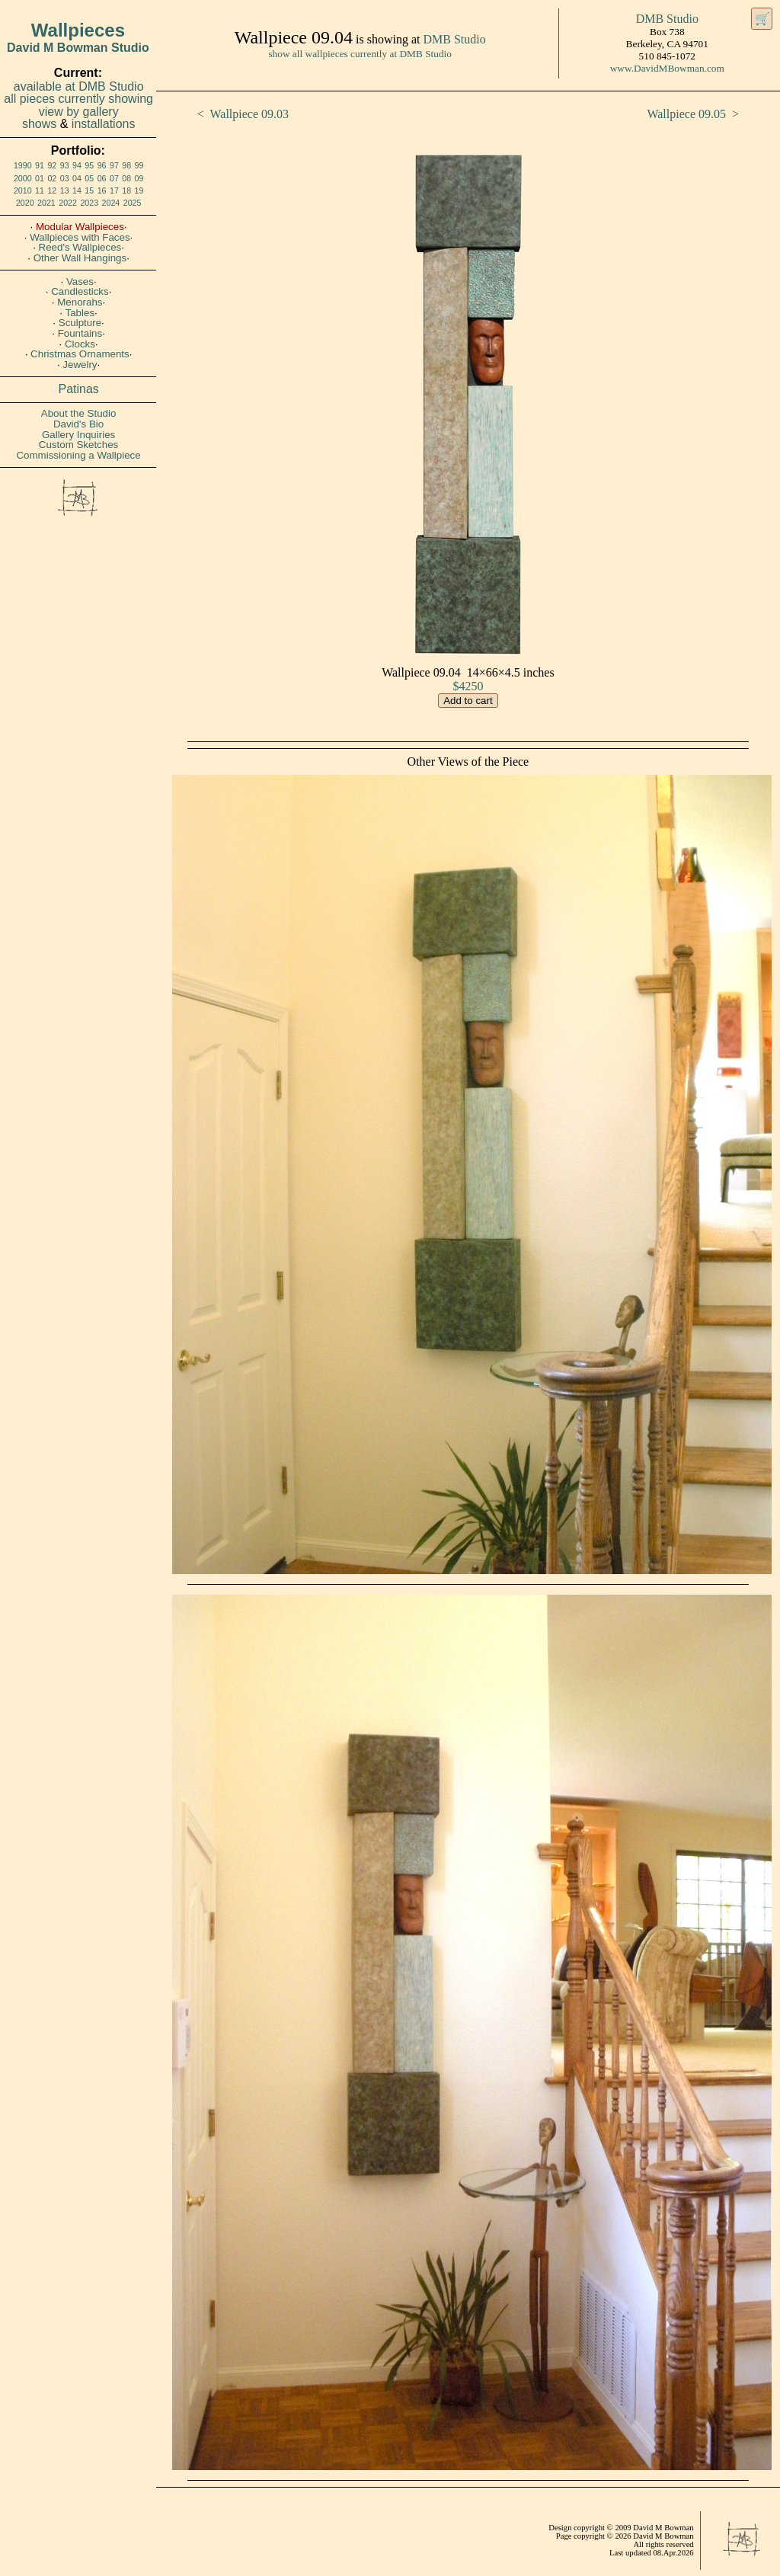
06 (102, 178)
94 (77, 165)
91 (39, 165)
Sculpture (80, 322)
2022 (68, 202)
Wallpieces (78, 30)
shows (39, 123)
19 (139, 190)
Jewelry (79, 364)
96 (102, 165)
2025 (132, 202)
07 (114, 178)
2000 (23, 178)
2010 (23, 190)
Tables (80, 312)
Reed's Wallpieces (80, 247)
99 (139, 165)
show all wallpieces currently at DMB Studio (360, 53)
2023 (89, 202)
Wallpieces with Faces (79, 237)
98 (126, 165)
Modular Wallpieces (80, 226)
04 (77, 178)
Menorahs (79, 302)
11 (39, 190)
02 (51, 178)
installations (104, 123)
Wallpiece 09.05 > (693, 113)
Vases (80, 281)
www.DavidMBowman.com (667, 68)
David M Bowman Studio (78, 47)
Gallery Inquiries (78, 434)
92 (51, 165)
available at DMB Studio (79, 86)
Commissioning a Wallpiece (78, 455)
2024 (111, 202)
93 (64, 165)
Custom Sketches (78, 444)
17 (114, 190)
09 (139, 178)
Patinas (79, 388)
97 (114, 165)
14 (77, 190)
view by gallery (79, 111)
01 (39, 178)
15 (89, 190)
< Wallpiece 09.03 (243, 113)
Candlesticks (80, 291)
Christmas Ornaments (79, 354)
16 (102, 190)
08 (126, 178)
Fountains (80, 333)
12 (51, 190)
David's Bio (78, 424)
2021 (46, 202)
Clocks (80, 344)
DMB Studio (454, 39)
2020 (25, 202)
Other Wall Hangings (80, 258)
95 (89, 165)
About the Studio (79, 413)
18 (126, 190)
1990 (23, 165)
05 (89, 178)
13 (64, 190)
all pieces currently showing (78, 98)
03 (64, 178)
